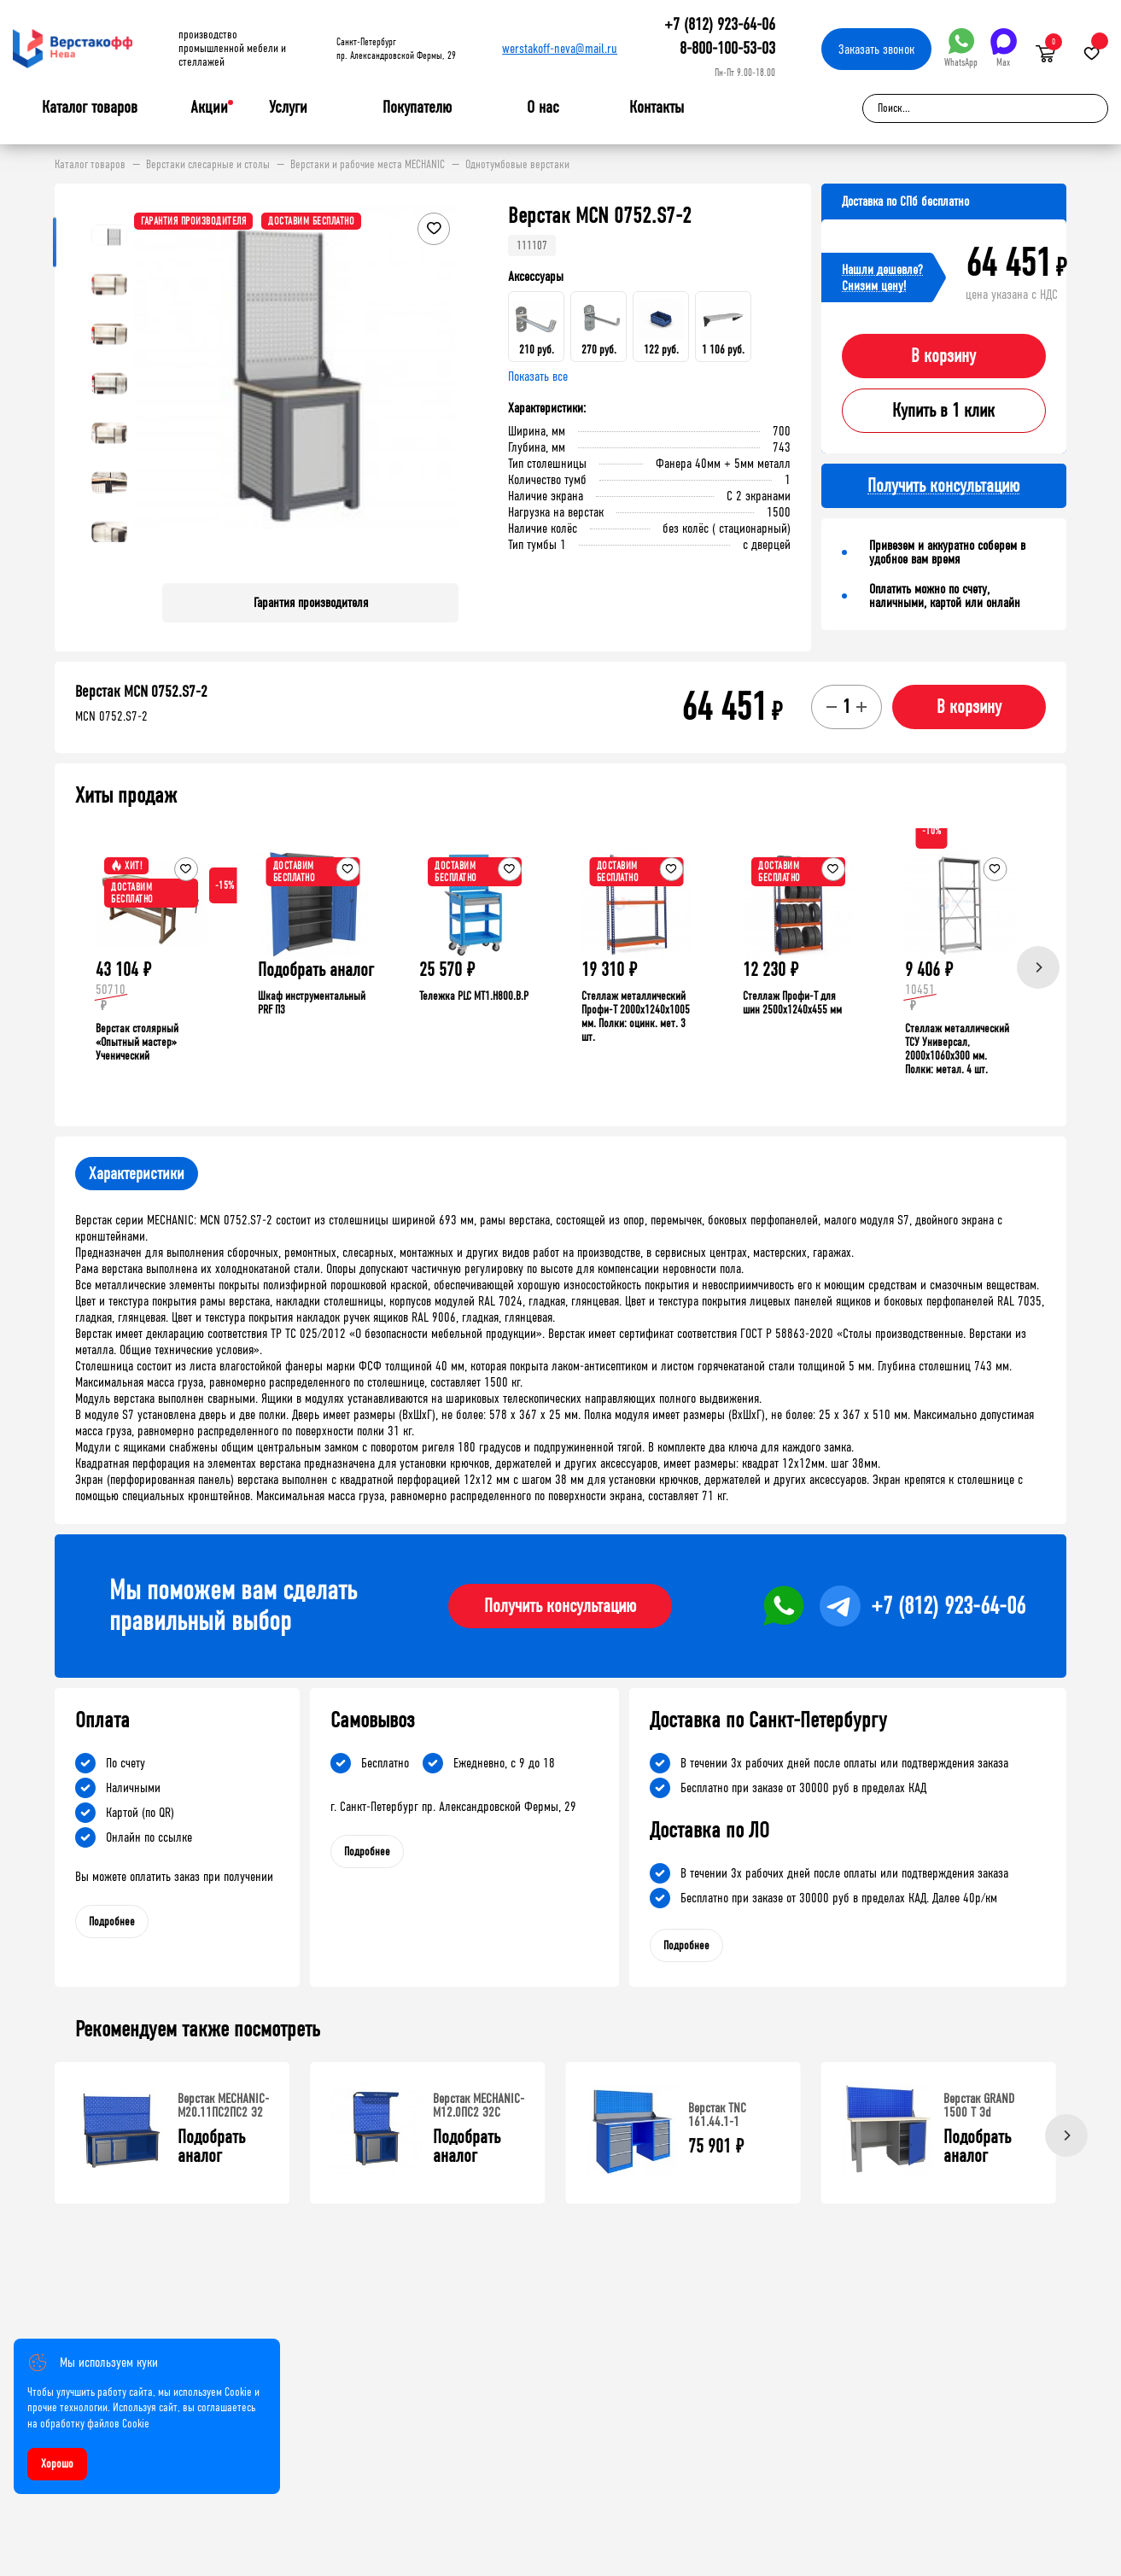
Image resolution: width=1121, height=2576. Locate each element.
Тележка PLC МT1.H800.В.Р (473, 996)
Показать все (538, 376)
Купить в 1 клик (943, 411)
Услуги (288, 107)
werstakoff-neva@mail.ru (559, 48)
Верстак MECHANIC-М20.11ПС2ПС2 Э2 (223, 2105)
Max (1003, 48)
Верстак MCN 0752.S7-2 (141, 691)
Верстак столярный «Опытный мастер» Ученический (137, 1042)
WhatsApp (961, 48)
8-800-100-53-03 (727, 48)
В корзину (943, 356)
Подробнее (112, 1921)
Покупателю (417, 107)
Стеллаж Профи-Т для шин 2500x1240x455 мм (792, 1003)
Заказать (876, 49)
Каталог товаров (89, 107)
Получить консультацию (560, 1606)
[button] (443, 386)
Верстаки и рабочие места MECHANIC (367, 165)
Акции (209, 107)
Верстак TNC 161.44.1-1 (717, 2114)
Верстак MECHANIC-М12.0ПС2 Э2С (478, 2105)
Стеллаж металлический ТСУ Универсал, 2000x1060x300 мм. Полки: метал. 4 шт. (957, 1049)
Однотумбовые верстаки (517, 165)
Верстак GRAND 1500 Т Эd (978, 2105)
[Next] (1038, 967)
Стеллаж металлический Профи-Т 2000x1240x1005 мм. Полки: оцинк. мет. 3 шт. (635, 1016)
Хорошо (57, 2463)
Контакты (656, 107)
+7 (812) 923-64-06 (719, 24)
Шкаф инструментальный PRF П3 (311, 1003)
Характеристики (136, 1173)
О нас (543, 107)
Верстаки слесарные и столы (208, 165)
